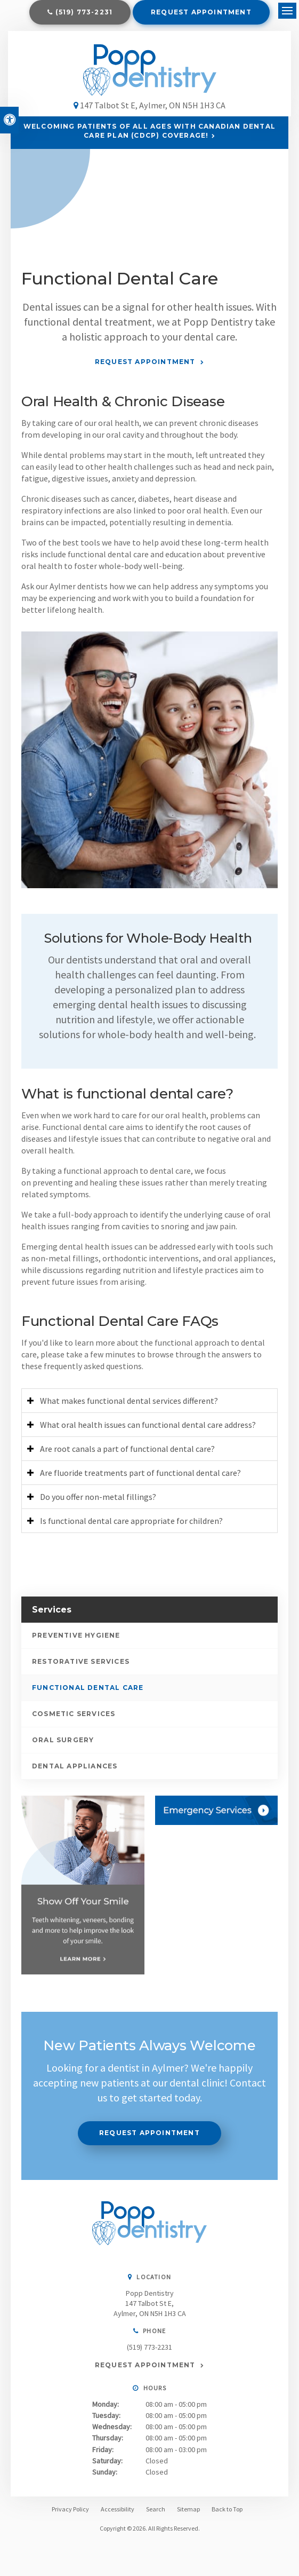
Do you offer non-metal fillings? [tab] (98, 1502)
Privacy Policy (70, 2514)
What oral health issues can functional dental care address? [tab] (148, 1430)
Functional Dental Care (87, 1693)
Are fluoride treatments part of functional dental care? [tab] (140, 1478)
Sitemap (188, 2514)
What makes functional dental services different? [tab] (129, 1406)
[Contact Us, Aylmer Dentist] (216, 1816)
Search (155, 2514)
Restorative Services (81, 1667)
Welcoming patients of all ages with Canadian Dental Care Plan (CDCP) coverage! (149, 136)
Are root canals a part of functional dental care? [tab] (127, 1454)
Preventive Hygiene (76, 1641)
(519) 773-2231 (83, 12)
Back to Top (227, 2514)
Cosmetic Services (73, 1720)
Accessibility (117, 2514)
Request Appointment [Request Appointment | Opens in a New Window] (201, 12)
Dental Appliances (74, 1772)
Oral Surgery (63, 1746)
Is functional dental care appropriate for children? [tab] (131, 1526)
